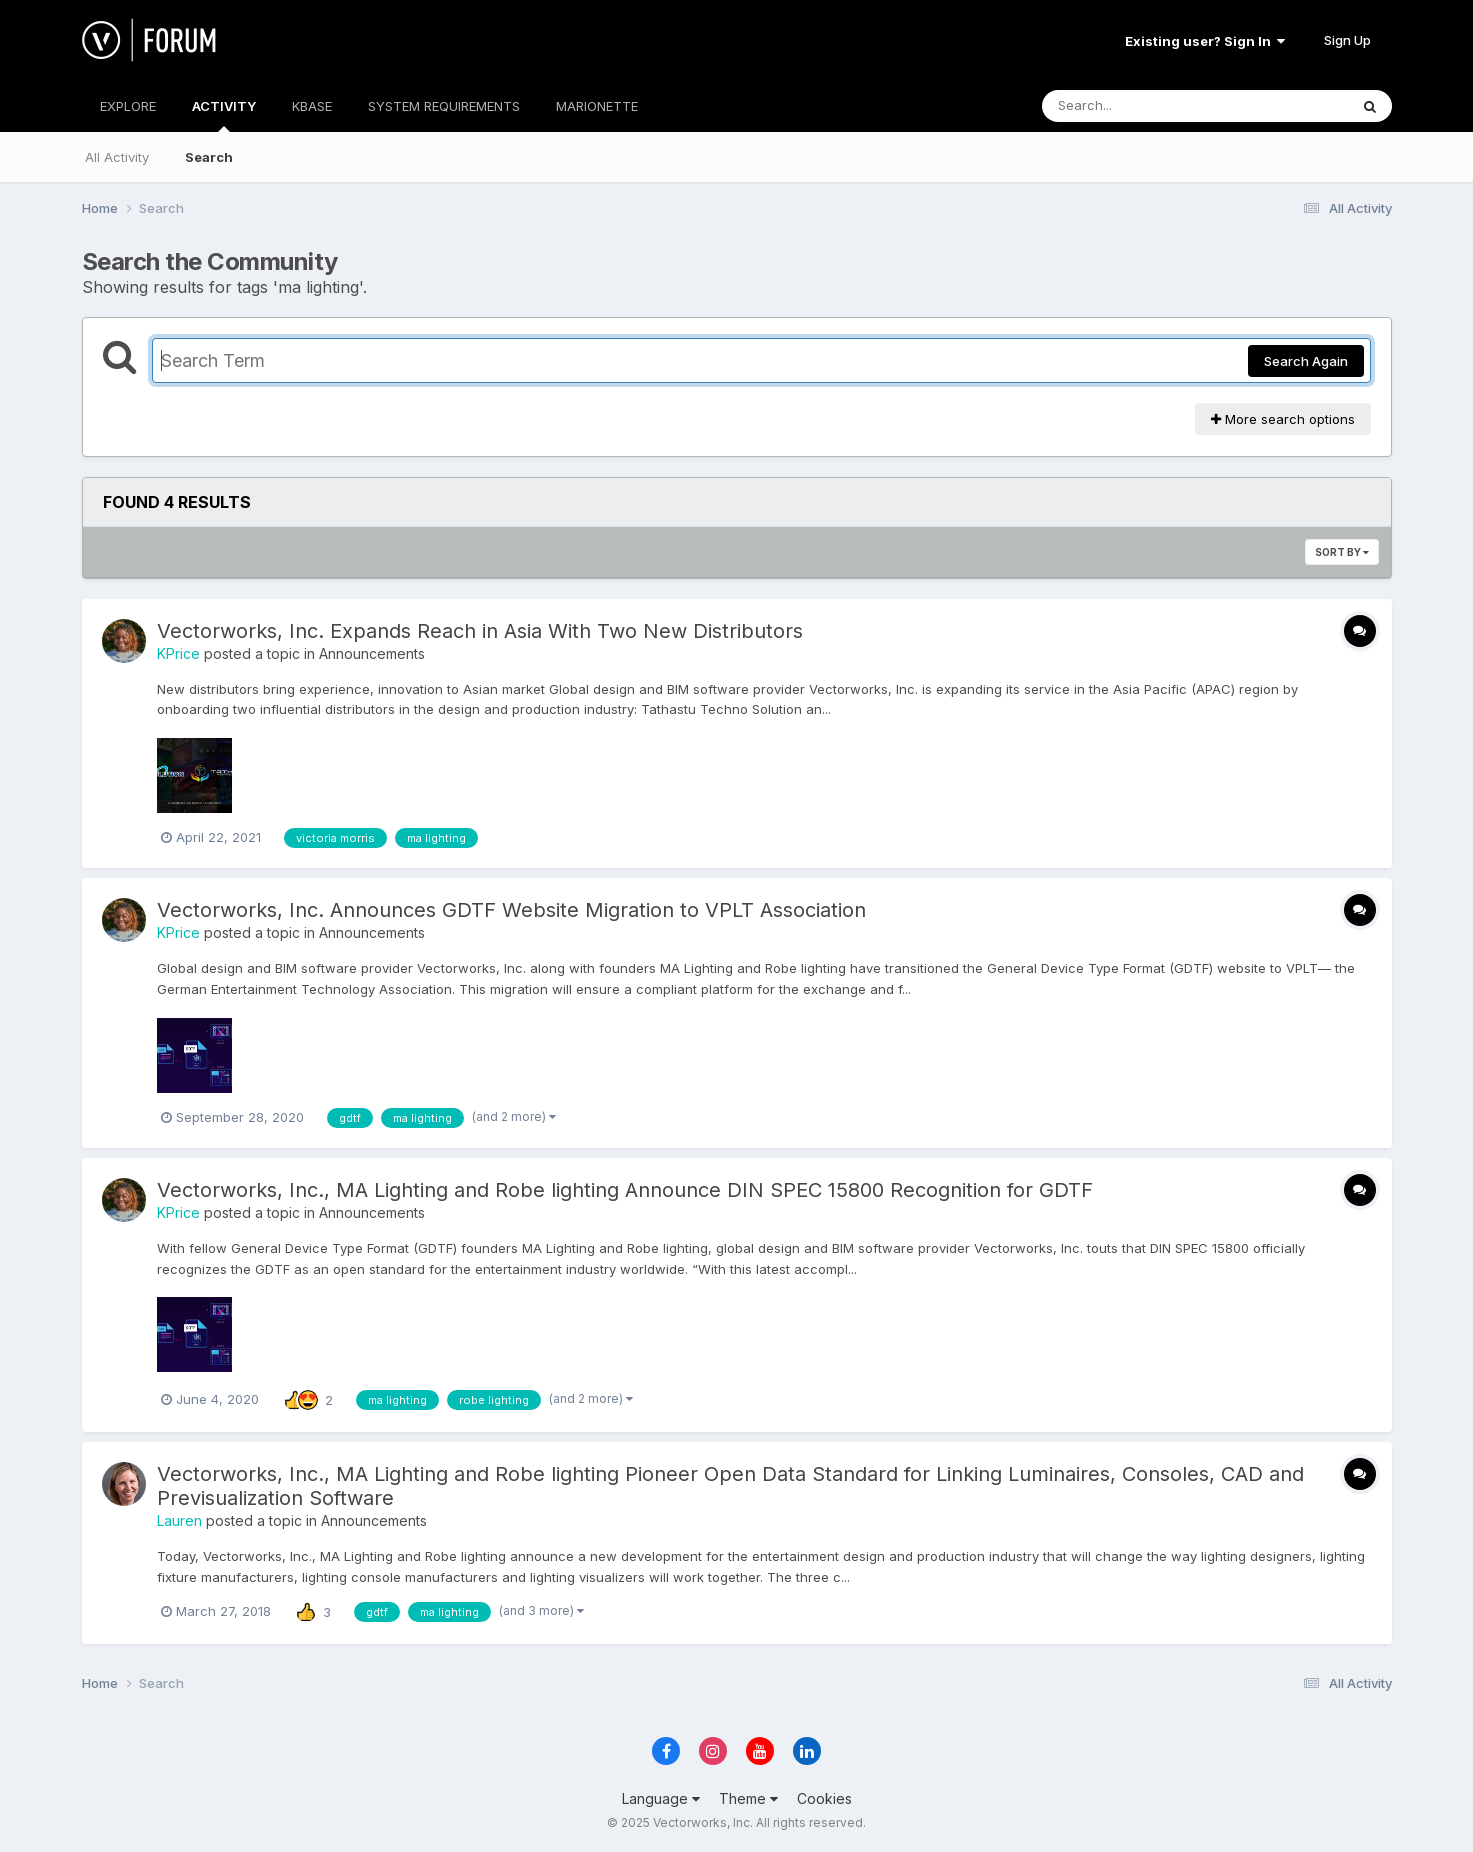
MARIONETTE (597, 106)
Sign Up (1347, 40)
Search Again (1306, 361)
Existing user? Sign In (1205, 41)
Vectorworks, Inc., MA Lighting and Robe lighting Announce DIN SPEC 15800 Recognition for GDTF (625, 1190)
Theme (748, 1798)
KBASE (312, 106)
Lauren (179, 1520)
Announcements (372, 653)
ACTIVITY (224, 115)
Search (209, 157)
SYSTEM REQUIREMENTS (444, 106)
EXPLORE (128, 106)
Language (661, 1798)
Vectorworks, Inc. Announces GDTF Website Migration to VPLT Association (511, 910)
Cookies (824, 1798)
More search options (1283, 419)
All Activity (117, 157)
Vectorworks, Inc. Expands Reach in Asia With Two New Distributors (480, 631)
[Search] (1140, 106)
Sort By (1342, 552)
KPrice (178, 653)
